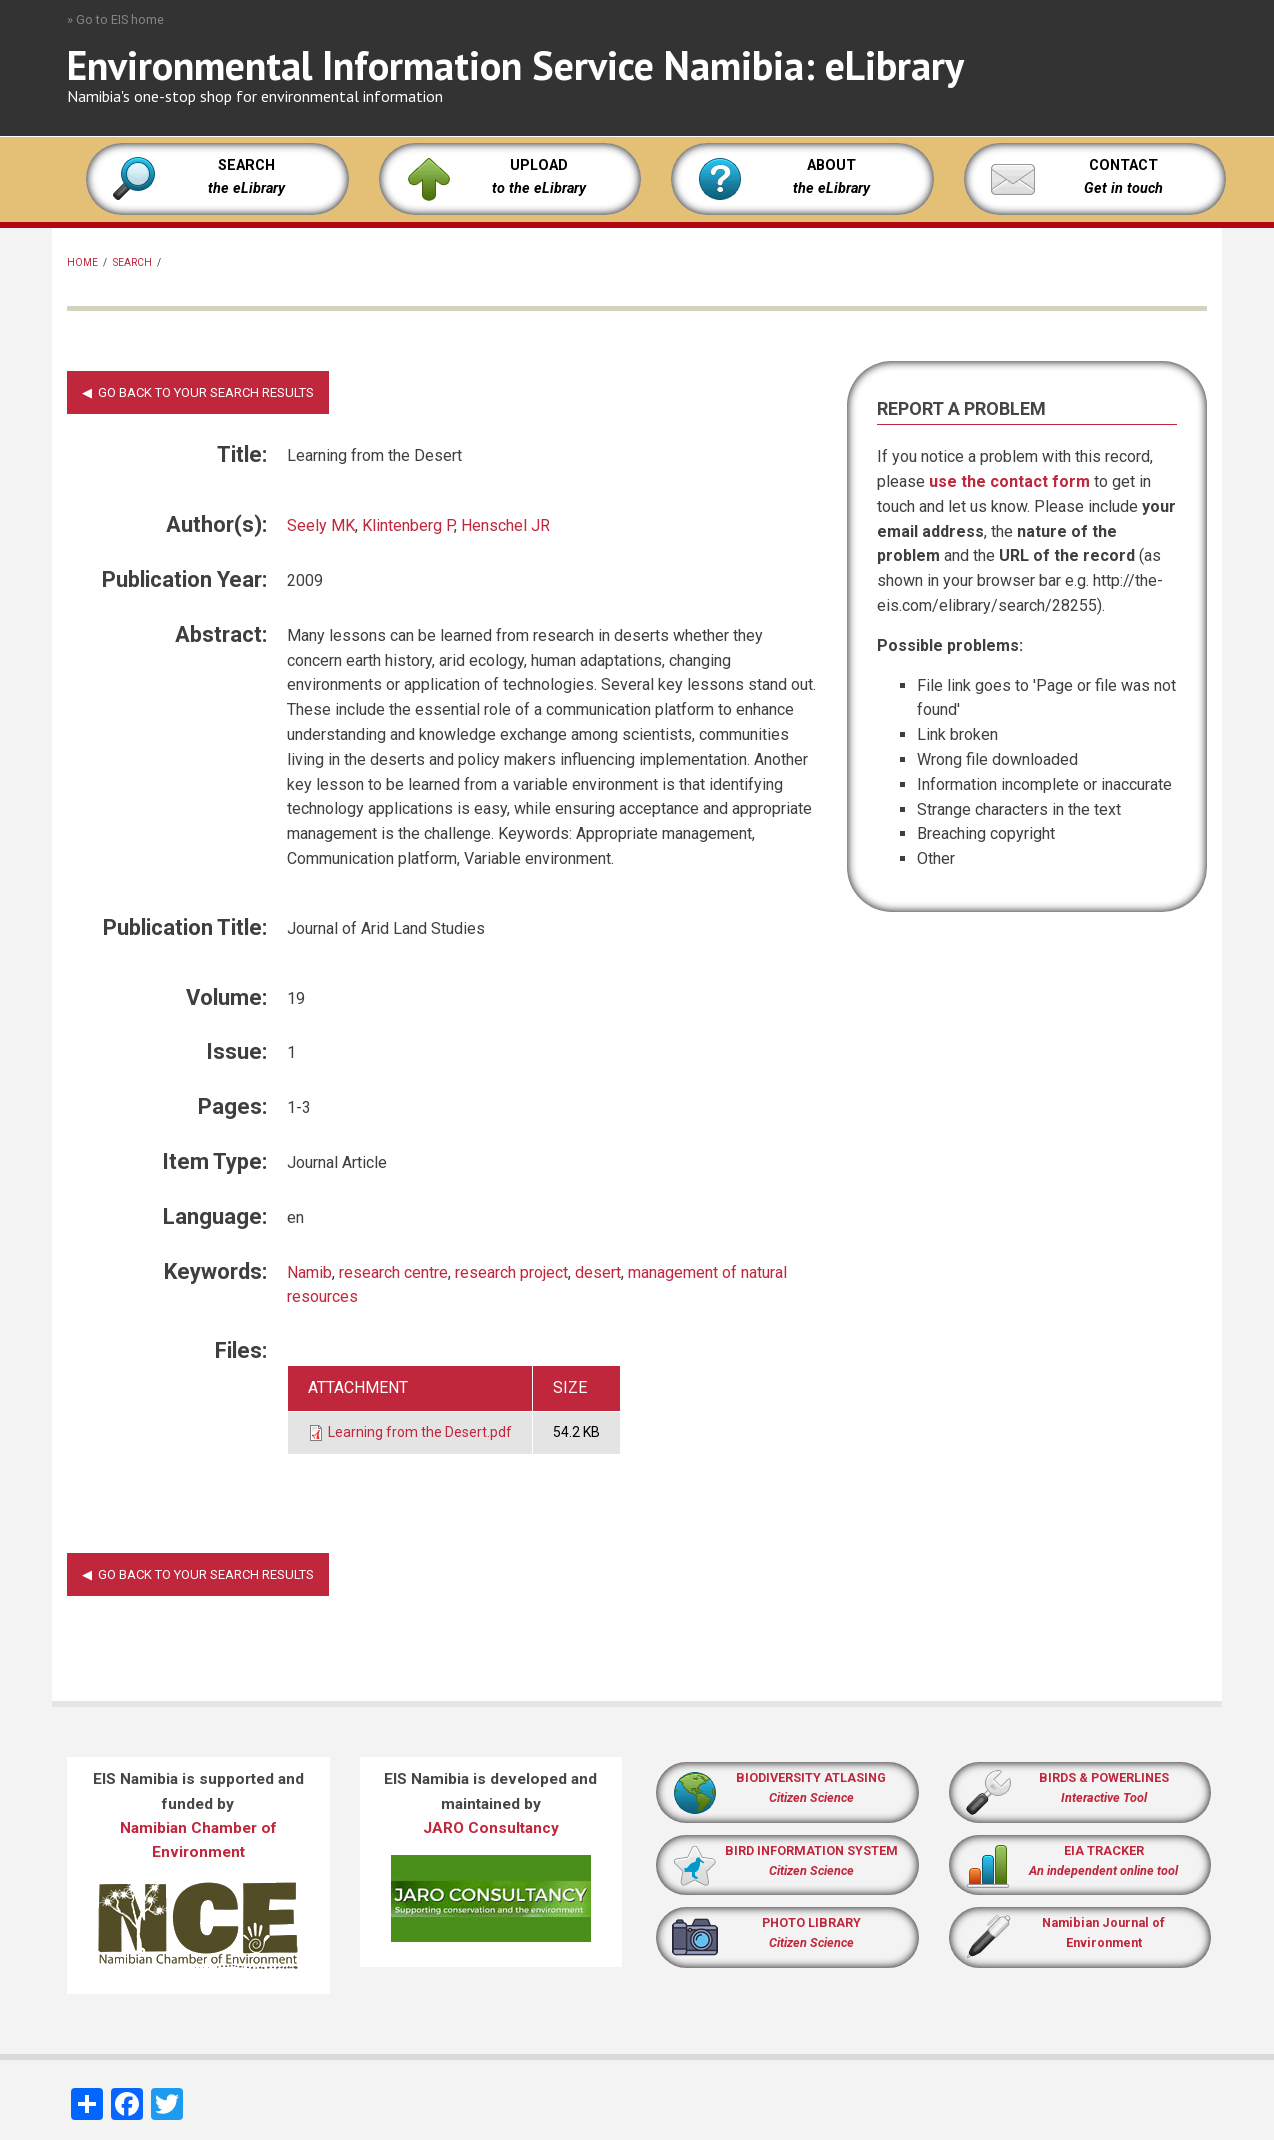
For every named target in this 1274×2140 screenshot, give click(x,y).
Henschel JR (505, 525)
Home (82, 262)
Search (132, 262)
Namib (309, 1272)
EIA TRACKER (1104, 1850)
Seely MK (321, 525)
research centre (393, 1272)
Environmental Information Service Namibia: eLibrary (515, 65)
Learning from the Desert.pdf (420, 1432)
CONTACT (1123, 165)
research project (511, 1272)
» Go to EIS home (115, 19)
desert (598, 1272)
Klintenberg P (408, 525)
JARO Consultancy (491, 1828)
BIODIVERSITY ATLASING (811, 1777)
